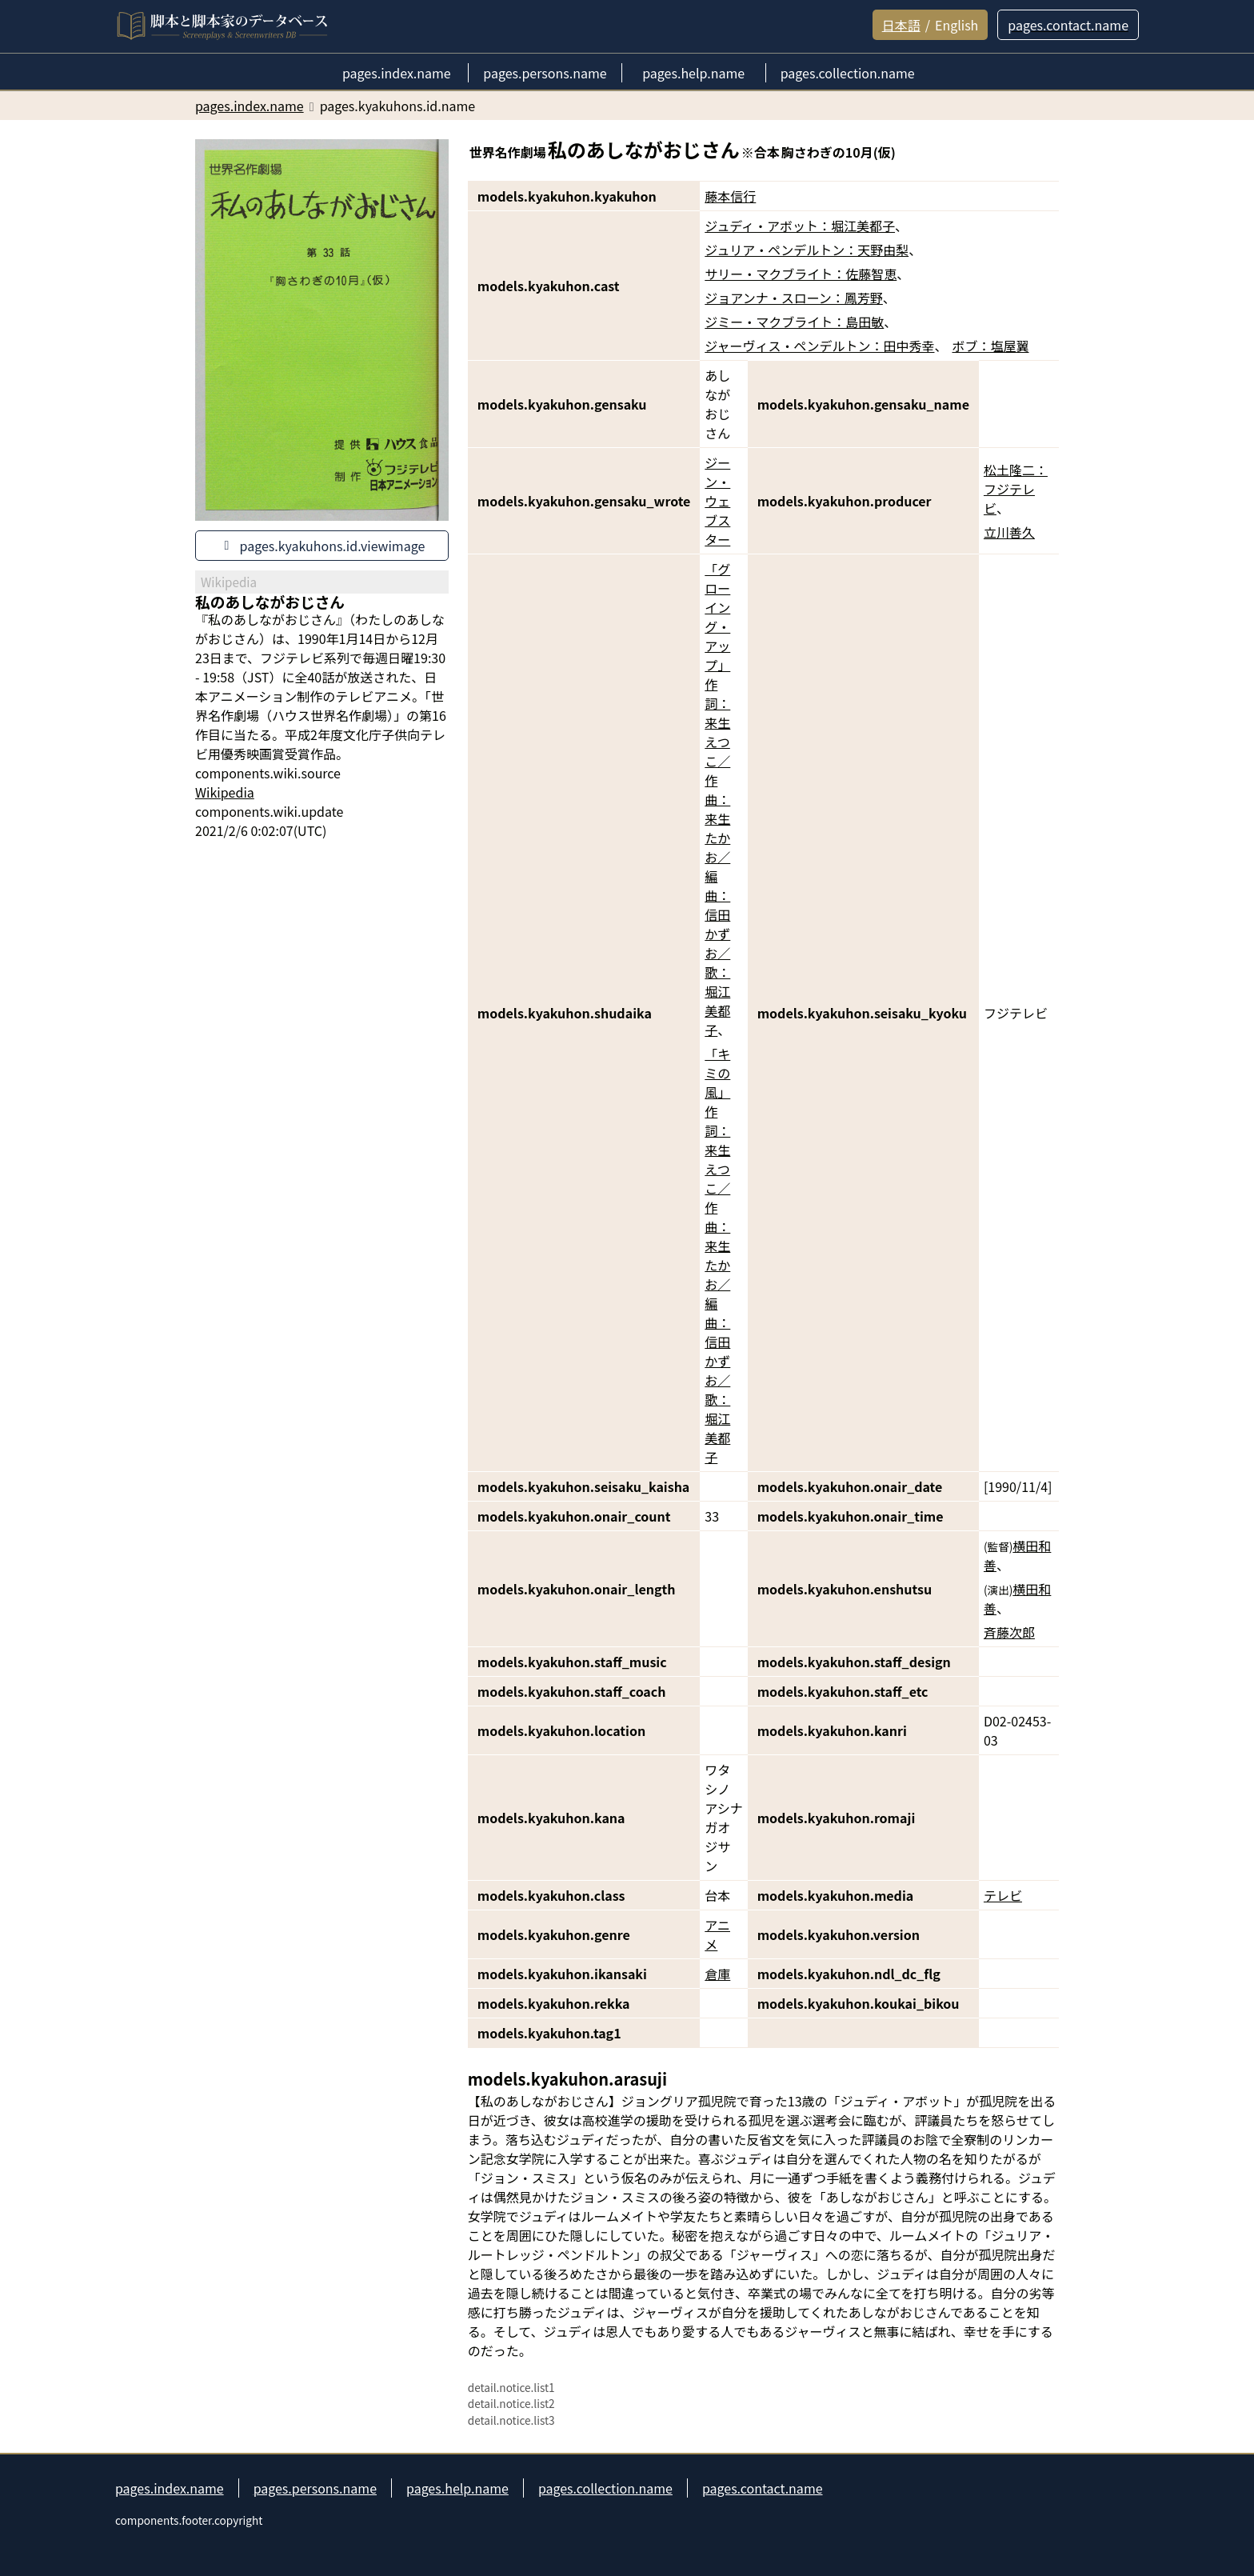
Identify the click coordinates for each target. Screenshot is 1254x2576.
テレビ (1003, 1895)
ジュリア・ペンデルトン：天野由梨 (807, 249)
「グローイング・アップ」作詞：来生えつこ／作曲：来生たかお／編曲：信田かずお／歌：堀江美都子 (717, 799)
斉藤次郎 (1009, 1632)
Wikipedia (224, 792)
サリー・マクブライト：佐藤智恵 (801, 273)
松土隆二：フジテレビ (1016, 489)
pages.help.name (457, 2488)
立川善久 (1009, 532)
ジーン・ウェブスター (717, 501)
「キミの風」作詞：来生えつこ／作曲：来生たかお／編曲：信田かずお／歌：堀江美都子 (717, 1255)
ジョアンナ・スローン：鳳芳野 (794, 297)
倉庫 (717, 1973)
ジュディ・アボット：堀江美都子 (800, 225)
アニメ (717, 1934)
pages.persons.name (315, 2488)
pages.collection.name (605, 2488)
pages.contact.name (762, 2488)
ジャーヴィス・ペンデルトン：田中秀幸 (819, 345)
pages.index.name (169, 2488)
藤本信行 (730, 196)
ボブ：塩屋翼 (990, 345)
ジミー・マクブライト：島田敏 (794, 321)
